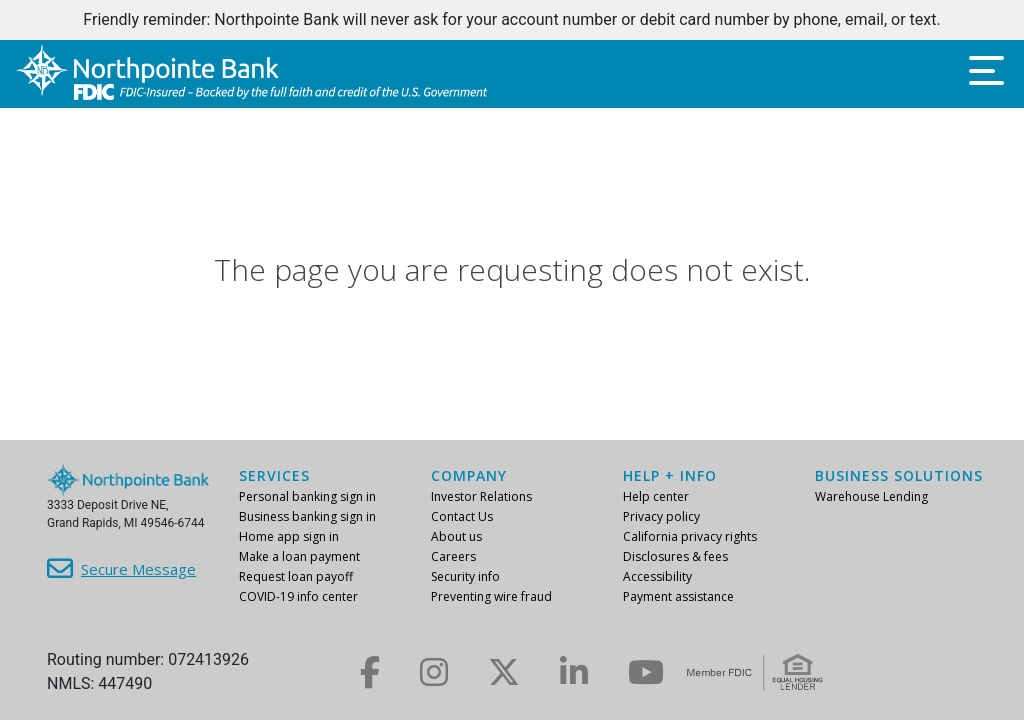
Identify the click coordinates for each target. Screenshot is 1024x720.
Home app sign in (289, 536)
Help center (656, 496)
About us (456, 536)
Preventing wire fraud (491, 596)
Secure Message (138, 569)
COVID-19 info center (298, 596)
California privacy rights (690, 536)
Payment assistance (678, 596)
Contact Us (462, 516)
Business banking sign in (307, 516)
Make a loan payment (299, 556)
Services (274, 475)
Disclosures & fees (675, 556)
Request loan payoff (296, 576)
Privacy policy (661, 516)
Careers (453, 556)
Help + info (670, 475)
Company (469, 475)
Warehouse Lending (871, 496)
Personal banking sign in (307, 496)
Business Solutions (899, 475)
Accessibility (657, 576)
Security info (465, 576)
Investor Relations (481, 496)
